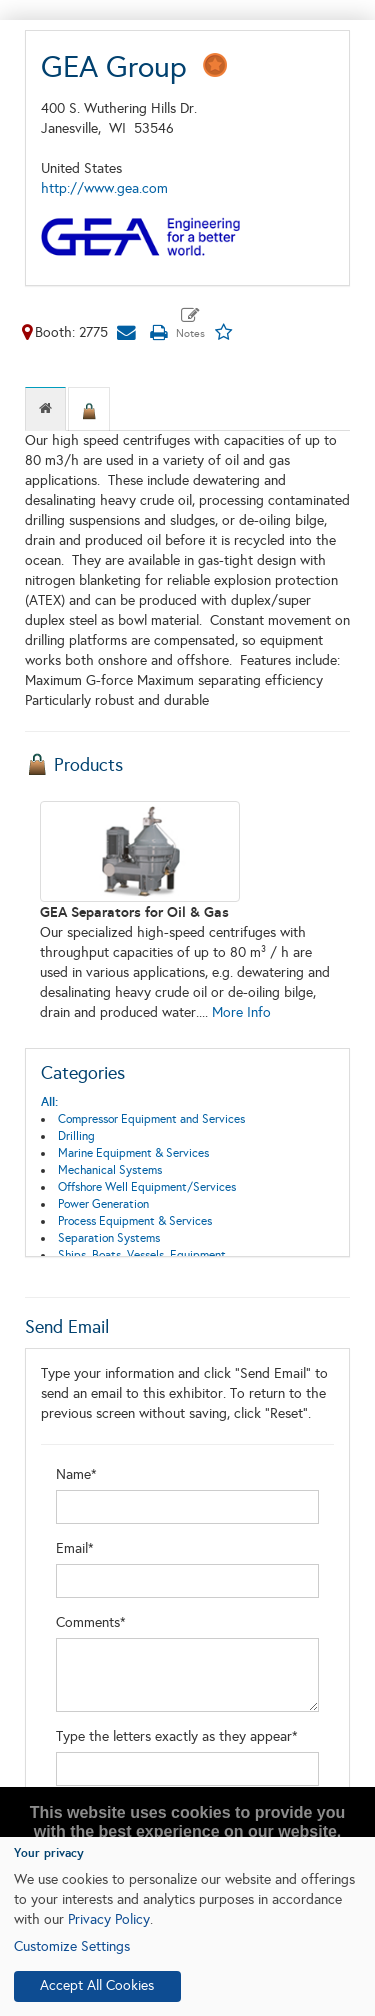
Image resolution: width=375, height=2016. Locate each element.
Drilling (76, 1136)
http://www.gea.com (104, 188)
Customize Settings (72, 1946)
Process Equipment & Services (135, 1221)
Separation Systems (109, 1238)
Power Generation (103, 1204)
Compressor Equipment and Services (151, 1119)
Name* (76, 1474)
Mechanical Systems (110, 1170)
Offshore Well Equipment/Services (147, 1187)
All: (49, 1102)
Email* (75, 1548)
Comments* (91, 1622)
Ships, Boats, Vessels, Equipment (142, 1255)
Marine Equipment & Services (133, 1153)
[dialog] (187, 1926)
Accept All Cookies (97, 1985)
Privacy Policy (109, 1919)
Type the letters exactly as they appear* (177, 1736)
